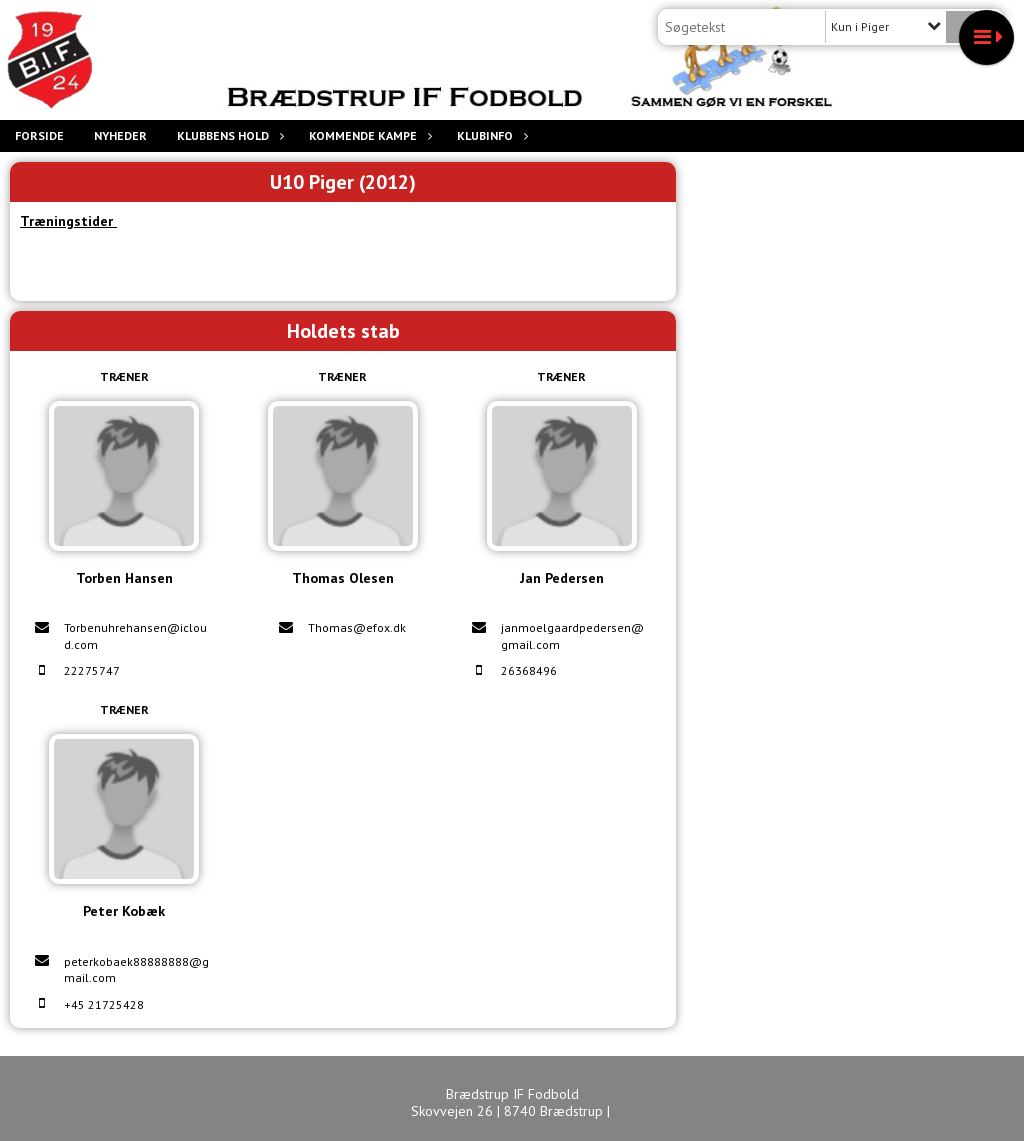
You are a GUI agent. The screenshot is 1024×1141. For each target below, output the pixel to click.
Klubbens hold (228, 135)
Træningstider (68, 221)
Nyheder (120, 135)
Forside (39, 135)
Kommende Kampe (368, 135)
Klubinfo (490, 135)
